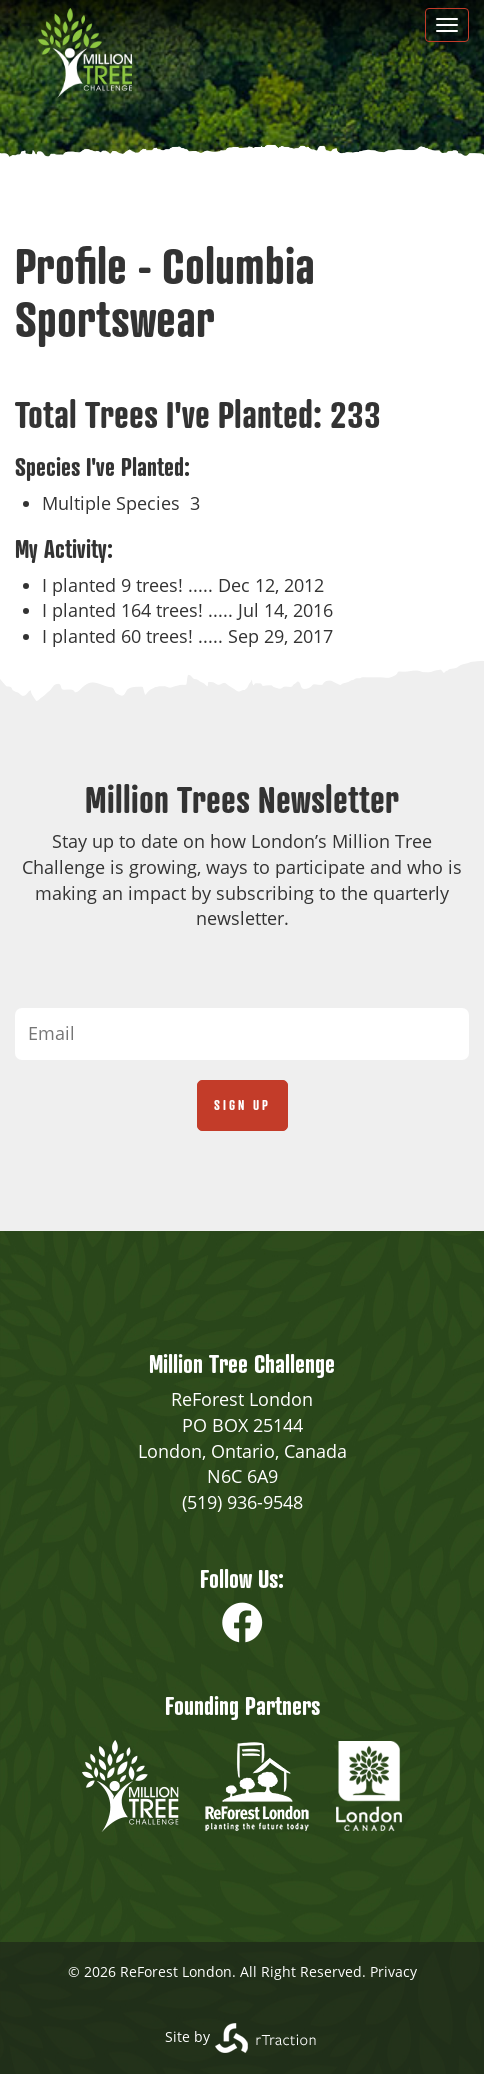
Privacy (393, 1971)
